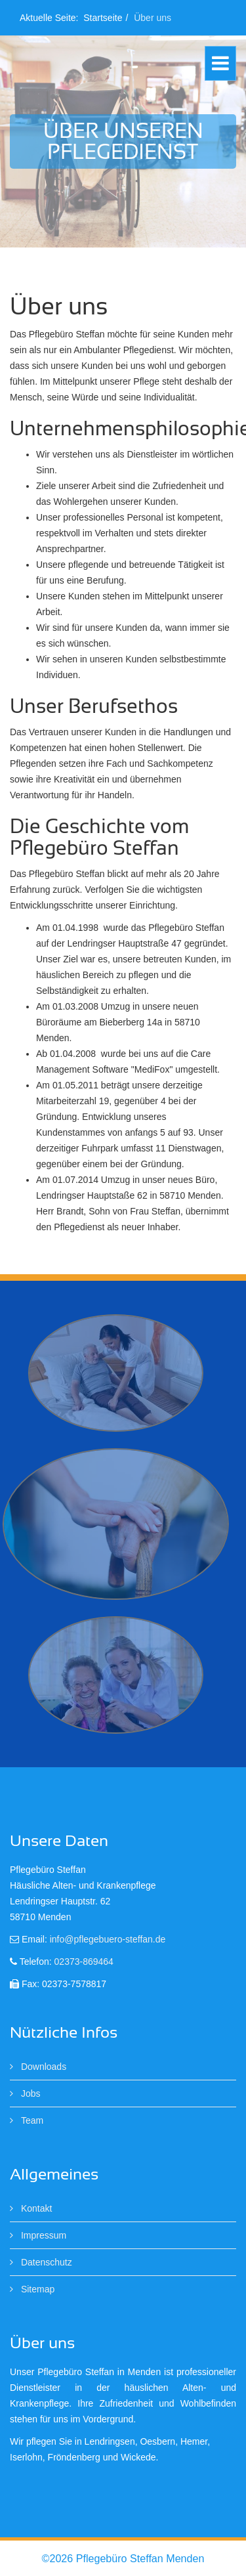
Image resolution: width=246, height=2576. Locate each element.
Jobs (29, 2093)
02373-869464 (83, 1961)
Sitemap (36, 2289)
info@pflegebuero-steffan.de (108, 1939)
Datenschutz (45, 2262)
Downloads (42, 2066)
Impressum (42, 2235)
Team (30, 2120)
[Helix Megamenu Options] (220, 63)
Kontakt (35, 2208)
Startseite (102, 17)
